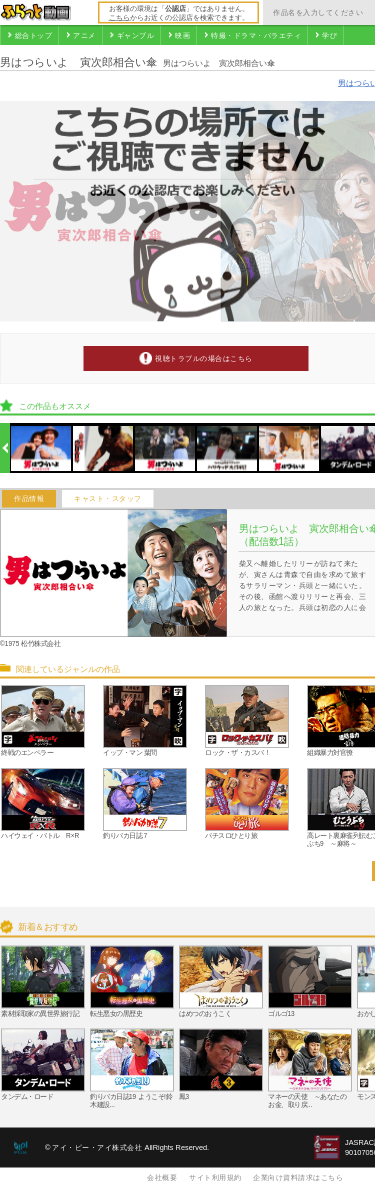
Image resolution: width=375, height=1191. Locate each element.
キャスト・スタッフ (108, 499)
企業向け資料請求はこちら (298, 1177)
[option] (41, 448)
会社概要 (162, 1177)
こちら (119, 17)
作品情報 (29, 499)
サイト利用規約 (215, 1177)
